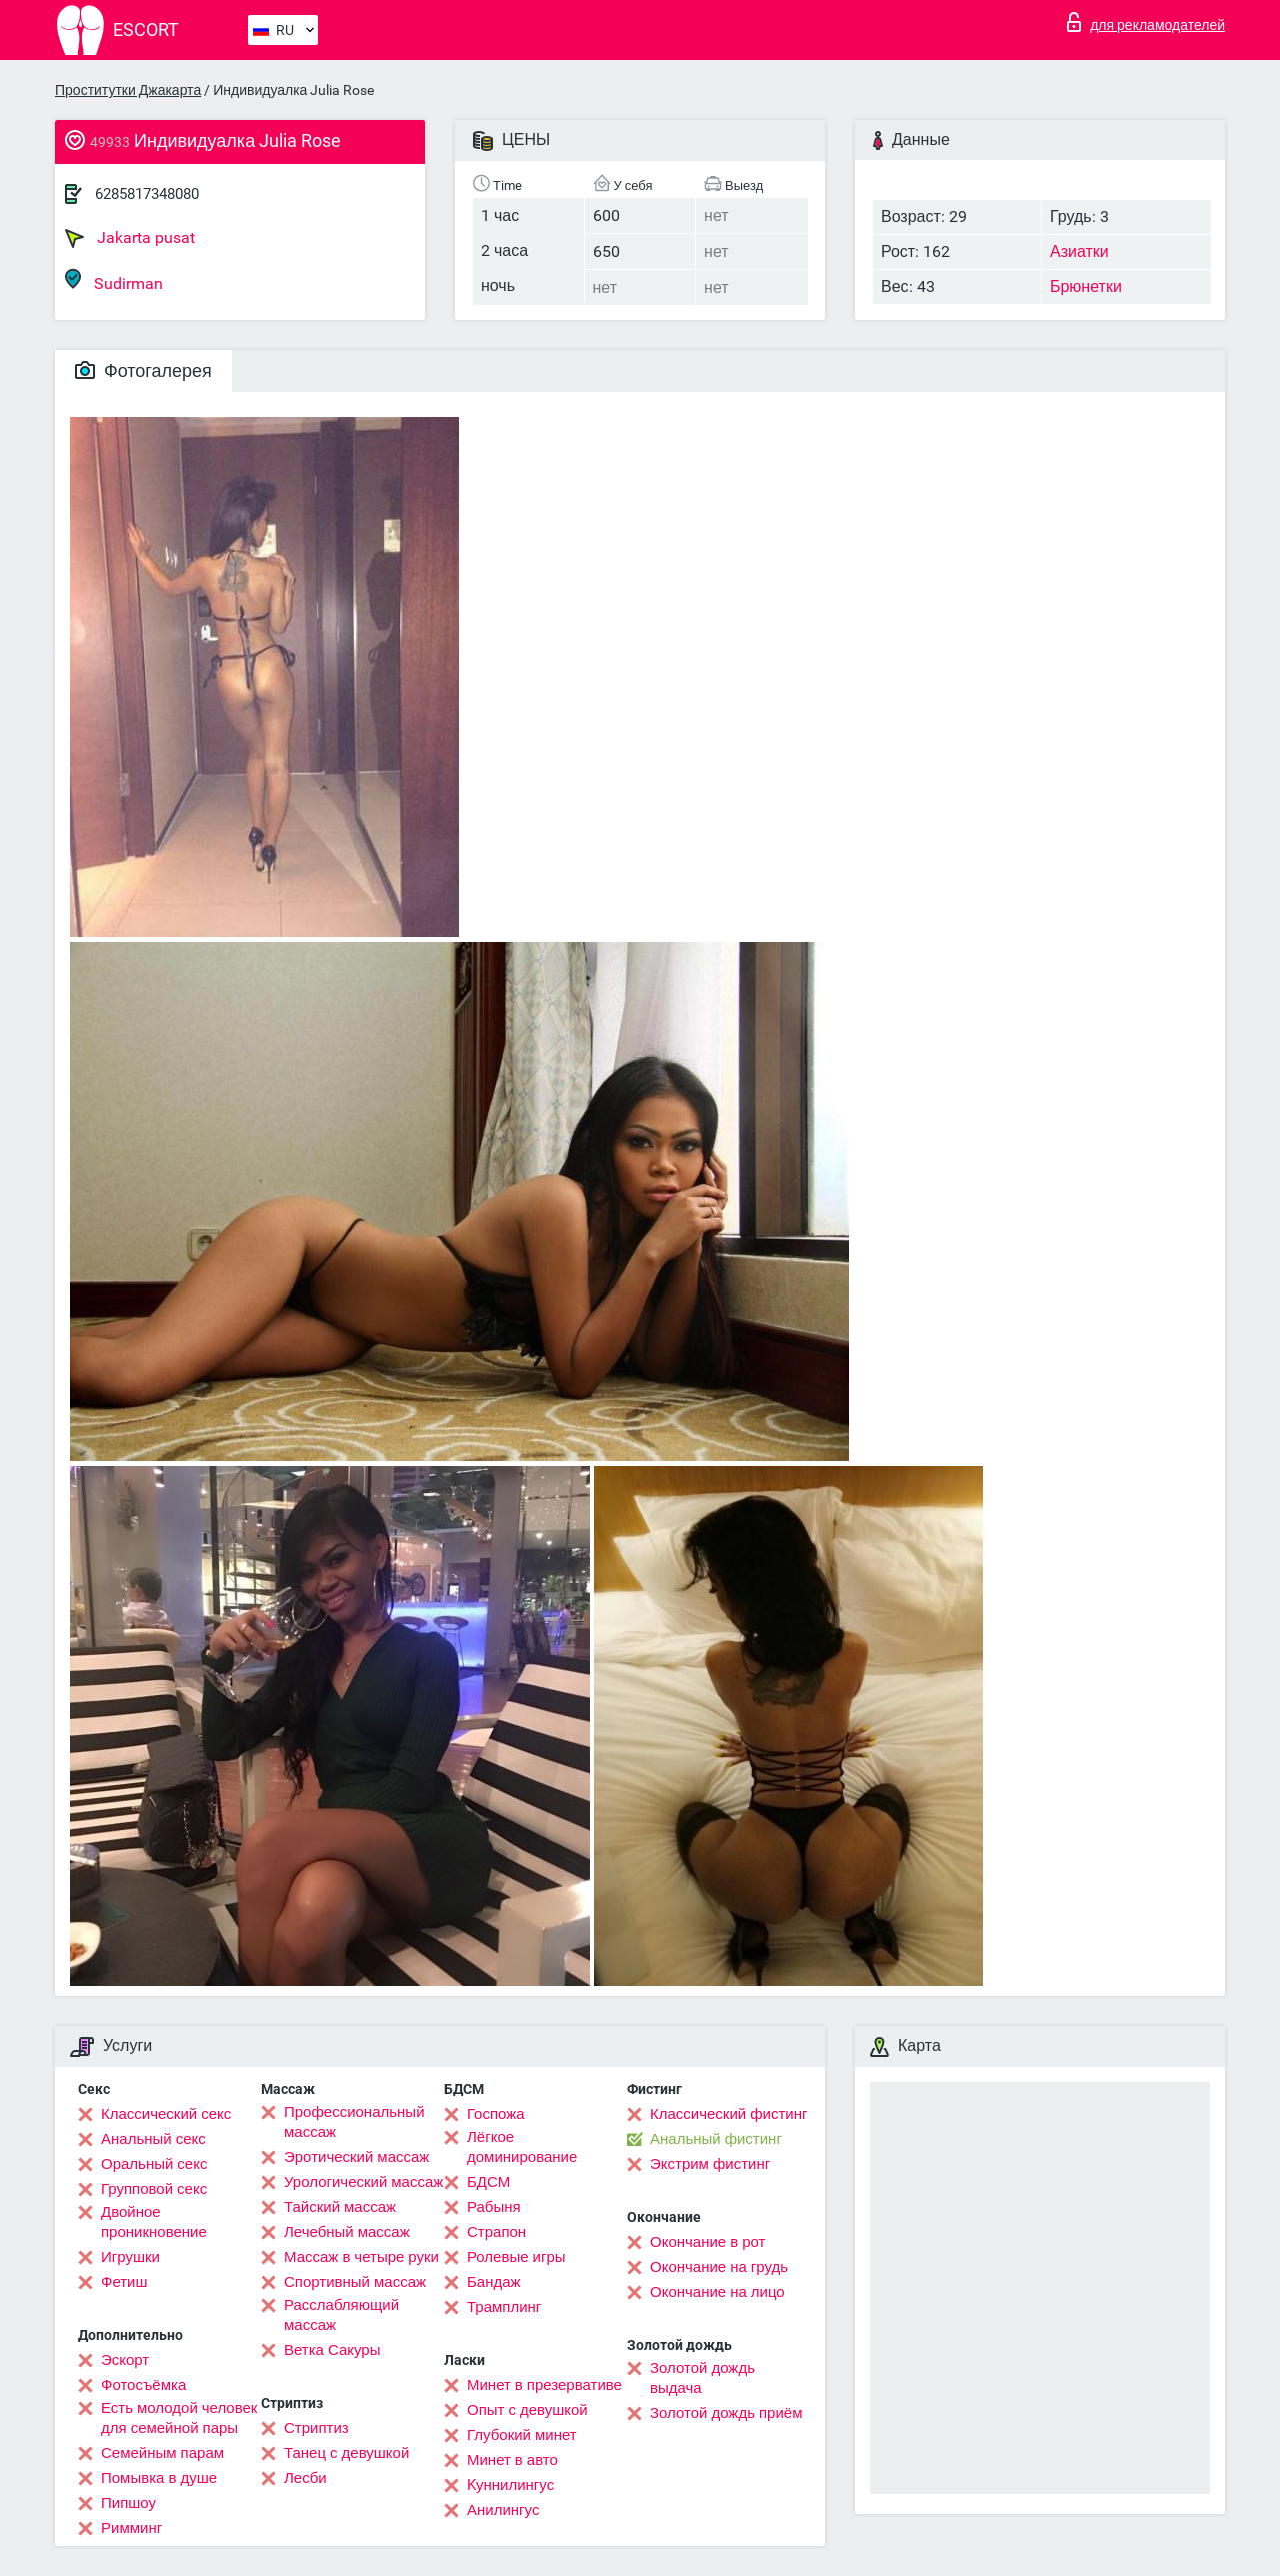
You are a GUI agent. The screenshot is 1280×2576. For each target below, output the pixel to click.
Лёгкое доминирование (522, 2147)
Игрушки (130, 2257)
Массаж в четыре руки (361, 2257)
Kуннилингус (510, 2485)
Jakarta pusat (130, 238)
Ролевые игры (516, 2257)
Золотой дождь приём (726, 2413)
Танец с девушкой (346, 2453)
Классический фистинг (728, 2114)
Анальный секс (153, 2139)
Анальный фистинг (716, 2139)
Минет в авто (512, 2460)
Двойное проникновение (154, 2222)
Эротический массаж (356, 2157)
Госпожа (496, 2114)
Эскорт (125, 2360)
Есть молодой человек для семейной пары (179, 2418)
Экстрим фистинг (710, 2164)
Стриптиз (316, 2428)
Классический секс (166, 2114)
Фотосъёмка (143, 2385)
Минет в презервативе (544, 2385)
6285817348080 (147, 194)
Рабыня (494, 2207)
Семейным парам (162, 2453)
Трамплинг (504, 2307)
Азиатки (1079, 251)
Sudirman (114, 280)
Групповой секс (154, 2189)
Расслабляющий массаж (341, 2315)
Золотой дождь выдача (702, 2378)
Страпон (496, 2232)
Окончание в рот (707, 2242)
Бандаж (494, 2282)
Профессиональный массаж (354, 2122)
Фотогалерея (143, 370)
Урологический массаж (363, 2182)
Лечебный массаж (347, 2232)
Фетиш (124, 2282)
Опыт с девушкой (527, 2410)
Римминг (131, 2528)
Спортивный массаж (355, 2282)
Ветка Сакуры (332, 2350)
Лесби (305, 2478)
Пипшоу (128, 2503)
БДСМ (488, 2182)
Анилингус (503, 2510)
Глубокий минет (522, 2435)
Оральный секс (154, 2164)
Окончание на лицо (717, 2292)
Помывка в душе (159, 2478)
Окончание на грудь (719, 2267)
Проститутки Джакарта (128, 90)
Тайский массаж (340, 2207)
